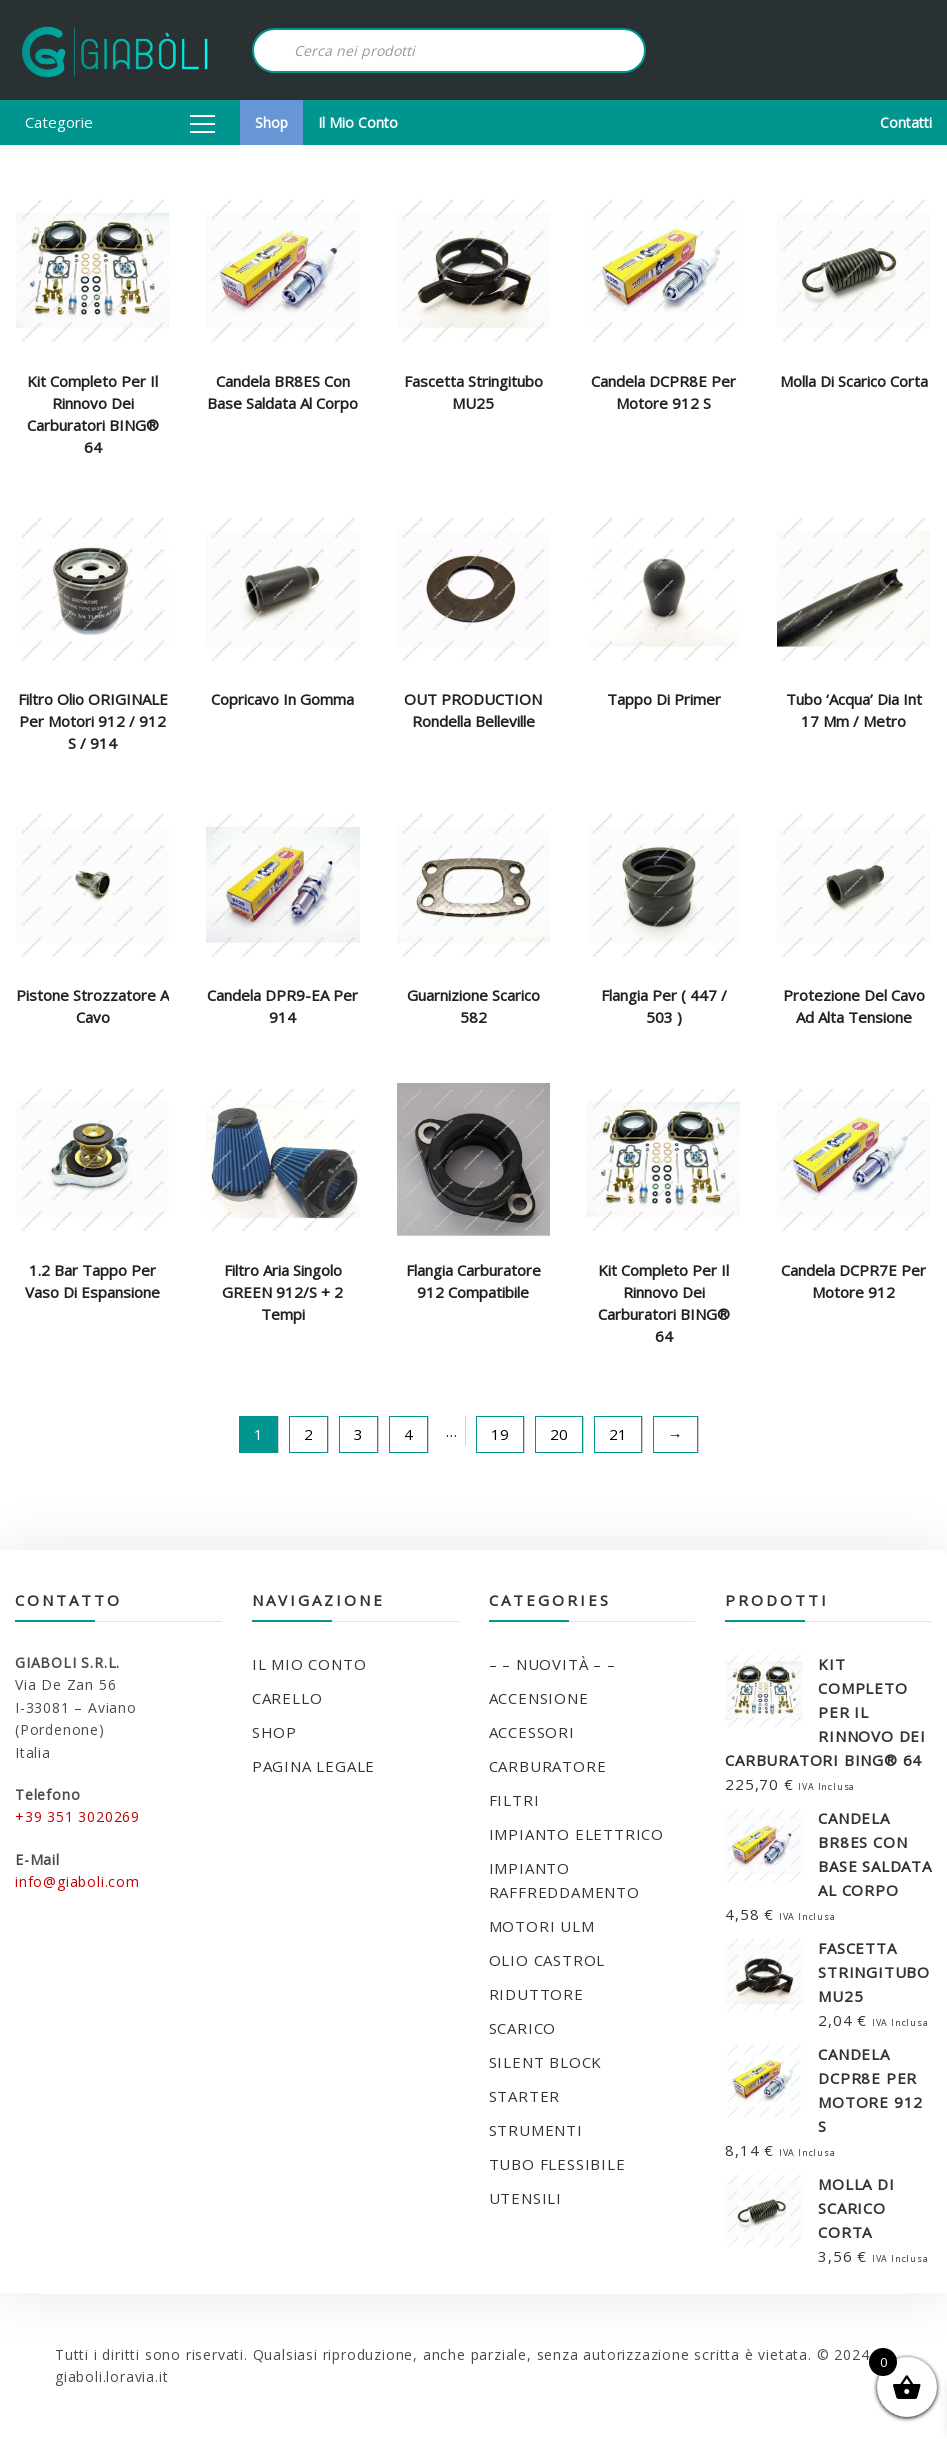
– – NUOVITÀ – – (552, 1664)
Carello (287, 1698)
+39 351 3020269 (77, 1816)
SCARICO (523, 2028)
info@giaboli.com (77, 1881)
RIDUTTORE (536, 1994)
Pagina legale (313, 1766)
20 (559, 1434)
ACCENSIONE (539, 1698)
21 (618, 1434)
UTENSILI (525, 2198)
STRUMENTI (536, 2130)
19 (500, 1434)
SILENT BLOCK (546, 2062)
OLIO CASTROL (547, 1960)
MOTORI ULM (542, 1926)
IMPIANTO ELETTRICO (576, 1834)
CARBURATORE (548, 1766)
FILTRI (514, 1800)
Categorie (120, 122)
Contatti (906, 122)
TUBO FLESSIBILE (557, 2164)
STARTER (525, 2096)
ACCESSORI (532, 1732)
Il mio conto (358, 122)
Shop (271, 122)
